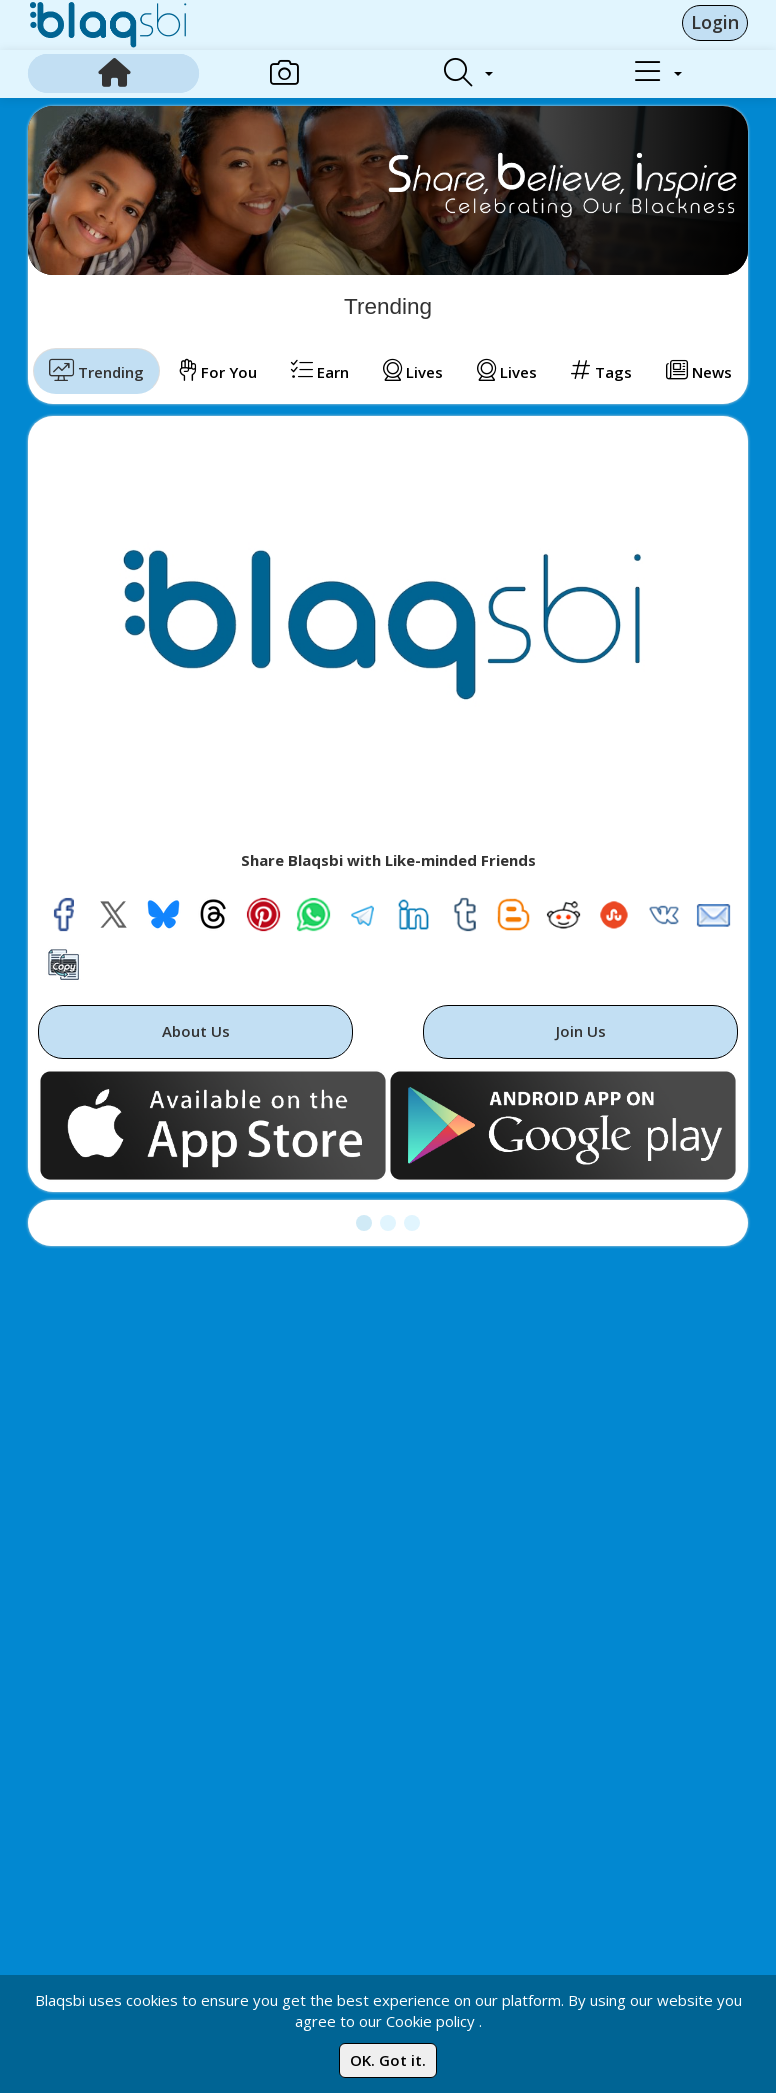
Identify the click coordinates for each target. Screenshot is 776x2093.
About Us (196, 1031)
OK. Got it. (388, 2060)
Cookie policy (430, 2021)
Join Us (581, 1031)
